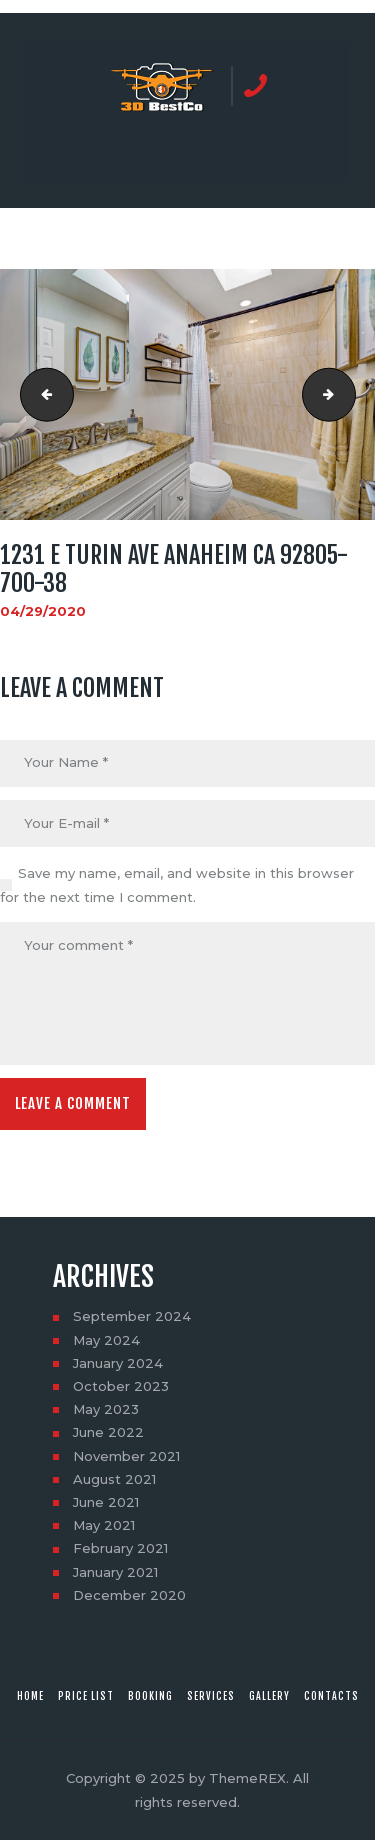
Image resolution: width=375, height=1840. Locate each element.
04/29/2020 (43, 611)
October (121, 1386)
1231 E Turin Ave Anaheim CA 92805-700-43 (349, 395)
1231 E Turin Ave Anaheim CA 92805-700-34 (41, 395)
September (132, 1316)
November (126, 1456)
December (129, 1595)
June (108, 1432)
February (120, 1548)
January (118, 1363)
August (114, 1479)
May (106, 1340)
